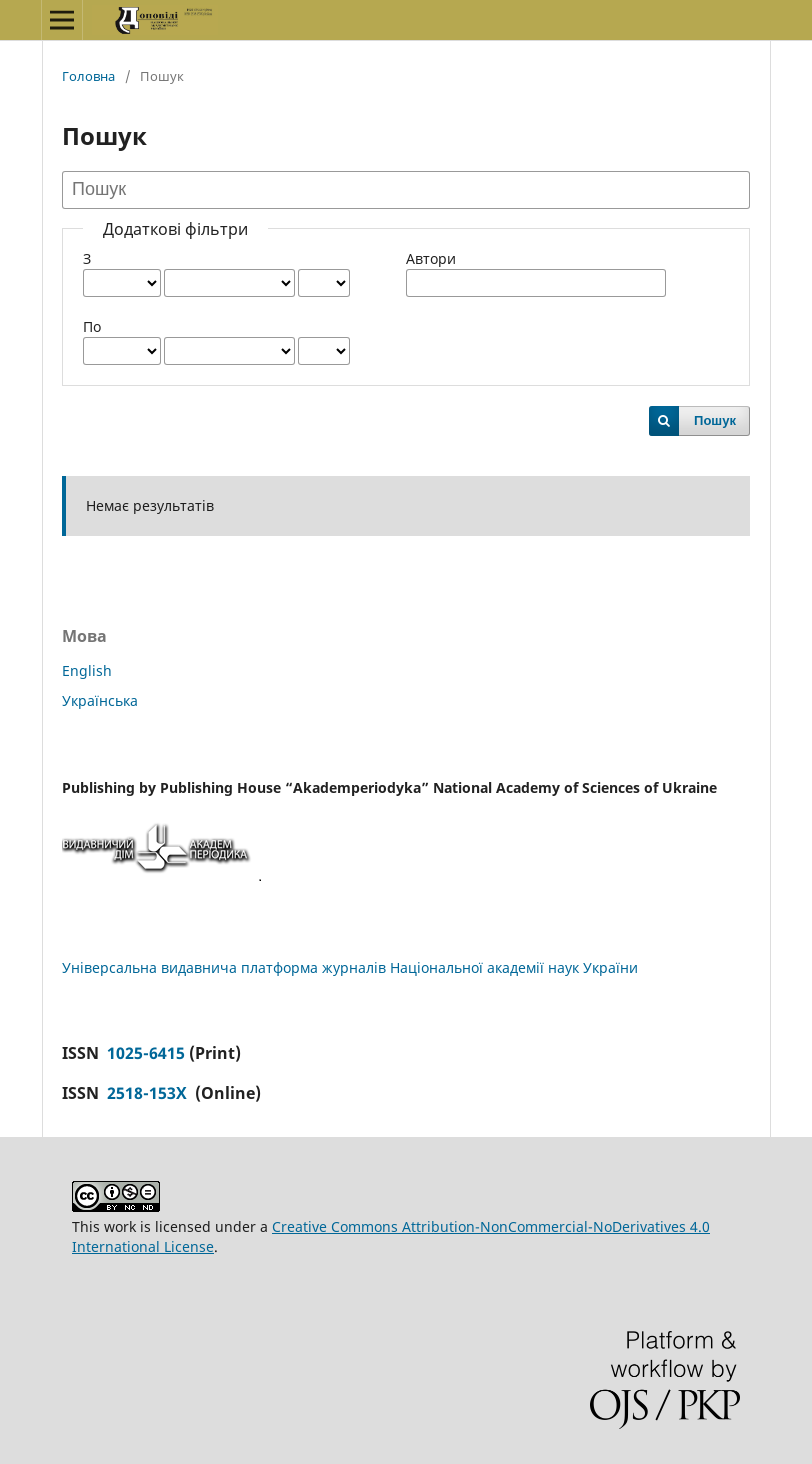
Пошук (715, 420)
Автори (431, 258)
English (87, 670)
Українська (100, 700)
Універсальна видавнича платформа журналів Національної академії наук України (350, 967)
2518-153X (149, 1093)
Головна (88, 76)
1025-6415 (146, 1053)
